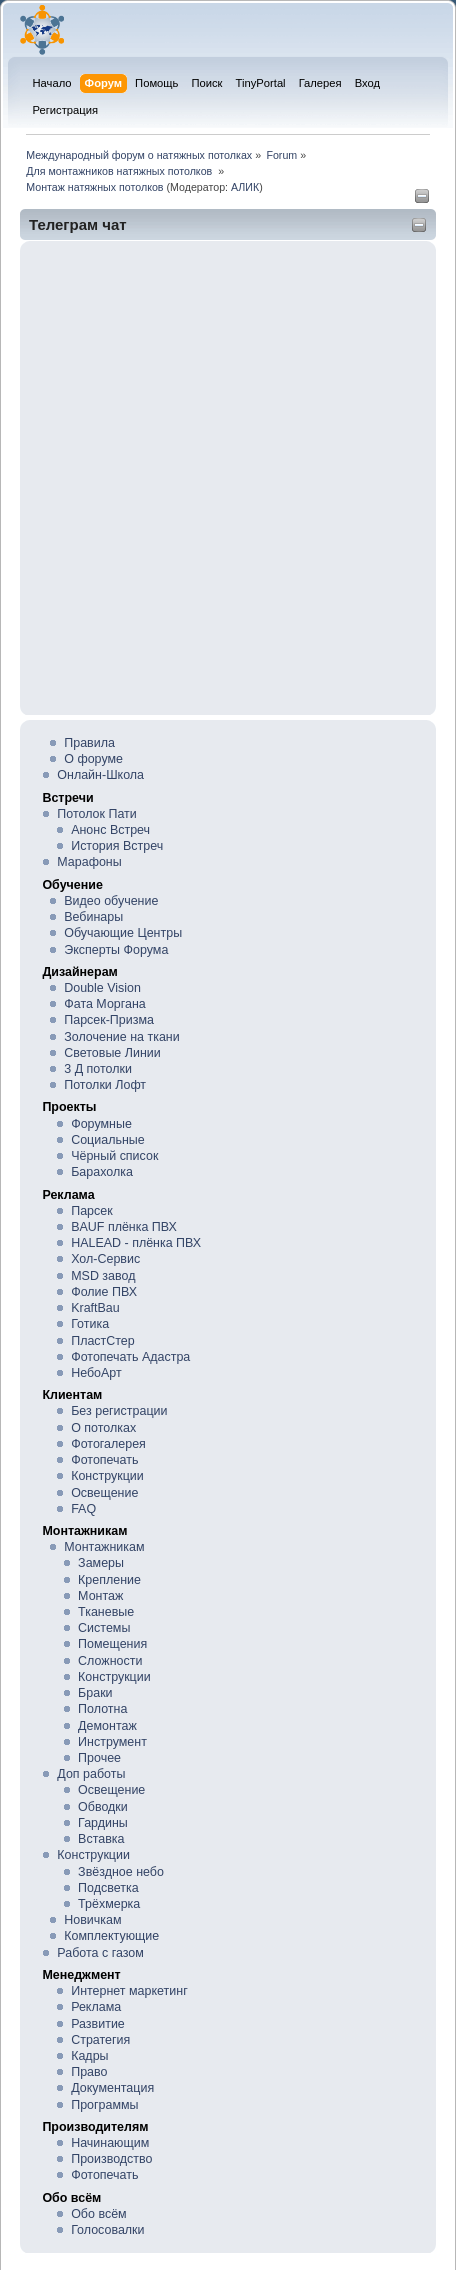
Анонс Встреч (110, 830)
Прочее (99, 1758)
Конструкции (107, 1476)
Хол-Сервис (105, 1259)
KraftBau (95, 1308)
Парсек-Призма (109, 1020)
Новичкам (92, 1920)
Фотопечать (104, 1460)
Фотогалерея (108, 1444)
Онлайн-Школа (100, 775)
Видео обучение (111, 901)
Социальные (108, 1140)
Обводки (103, 1807)
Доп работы (91, 1774)
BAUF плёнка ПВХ (124, 1227)
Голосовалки (107, 2230)
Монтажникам (104, 1547)
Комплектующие (111, 1936)
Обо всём (98, 2214)
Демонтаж (107, 1726)
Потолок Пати (96, 814)
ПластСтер (103, 1341)
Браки (95, 1693)
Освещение (104, 1493)
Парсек (91, 1211)
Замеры (101, 1563)
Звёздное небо (121, 1872)
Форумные (101, 1124)
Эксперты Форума (116, 950)
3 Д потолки (98, 1069)
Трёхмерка (109, 1904)
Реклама (96, 2007)
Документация (112, 2088)
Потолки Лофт (105, 1085)
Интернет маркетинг (129, 1991)
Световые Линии (112, 1053)
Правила (89, 743)
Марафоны (89, 862)
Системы (104, 1628)
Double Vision (102, 988)
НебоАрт (96, 1373)
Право (89, 2072)
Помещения (112, 1644)
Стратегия (100, 2040)
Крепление (109, 1580)
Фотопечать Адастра (130, 1357)
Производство (111, 2159)
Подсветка (108, 1888)
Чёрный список (114, 1156)
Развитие (98, 2024)
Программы (104, 2105)
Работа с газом (100, 1953)
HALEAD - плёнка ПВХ (136, 1243)
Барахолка (102, 1172)
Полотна (102, 1709)
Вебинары (93, 917)
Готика (90, 1324)
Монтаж (100, 1596)
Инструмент (112, 1742)
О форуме (93, 759)
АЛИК (245, 187)
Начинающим (110, 2143)
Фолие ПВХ (104, 1292)
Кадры (89, 2056)
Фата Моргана (105, 1004)
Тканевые (106, 1612)
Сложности (110, 1661)
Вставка (101, 1839)
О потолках (103, 1428)
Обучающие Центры (123, 933)
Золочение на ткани (121, 1037)
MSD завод (103, 1276)
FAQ (83, 1509)
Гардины (103, 1823)
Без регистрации (119, 1411)
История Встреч (117, 846)
